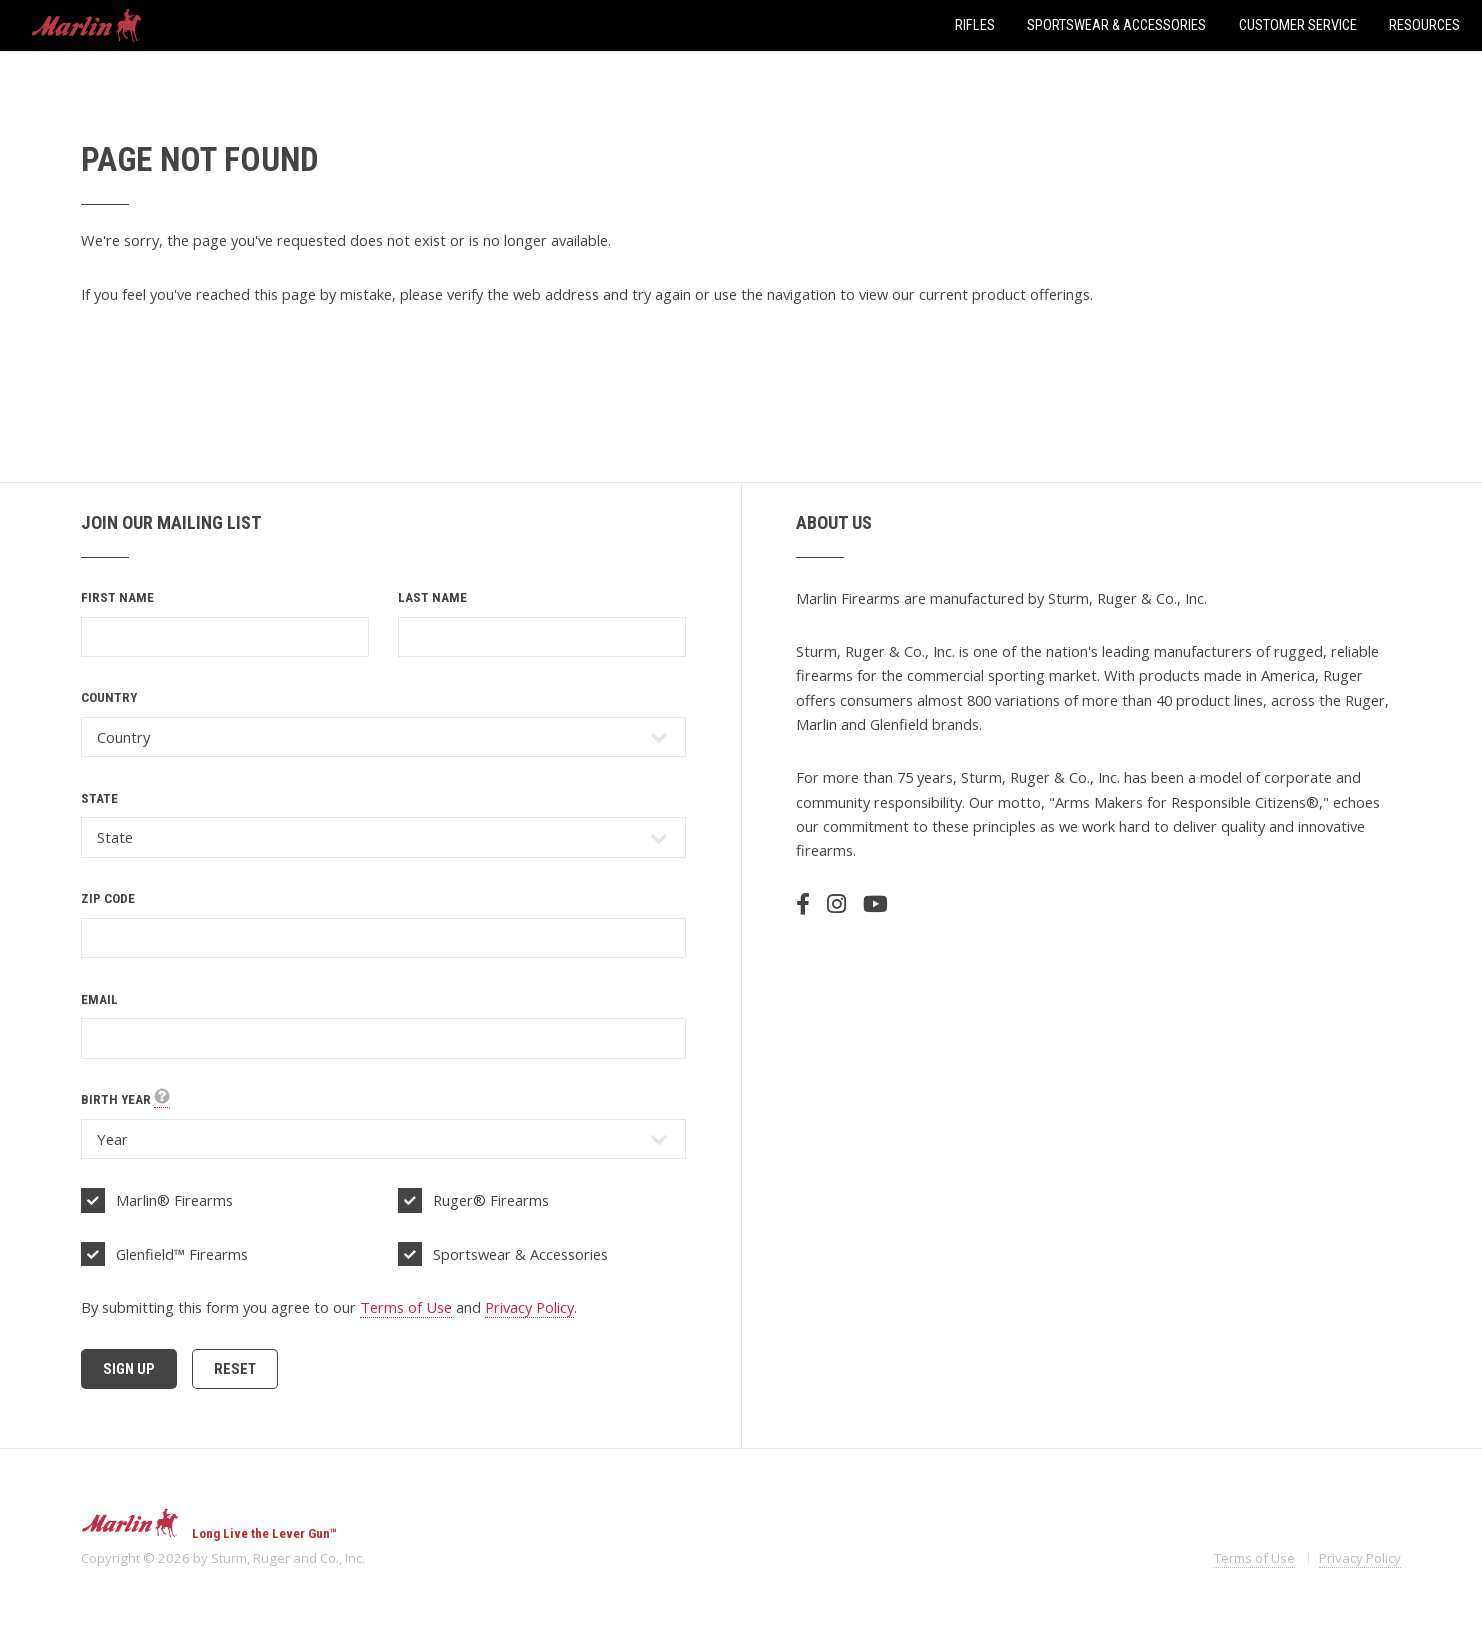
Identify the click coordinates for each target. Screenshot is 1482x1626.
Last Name (432, 597)
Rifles (975, 25)
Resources (1424, 25)
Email (99, 999)
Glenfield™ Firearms (182, 1254)
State (99, 798)
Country (109, 697)
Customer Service (1298, 25)
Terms (1254, 1558)
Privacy (1360, 1558)
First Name (117, 597)
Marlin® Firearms (174, 1200)
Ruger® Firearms (491, 1200)
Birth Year (125, 1100)
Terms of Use (406, 1307)
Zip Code (108, 898)
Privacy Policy (529, 1307)
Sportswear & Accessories (1116, 25)
